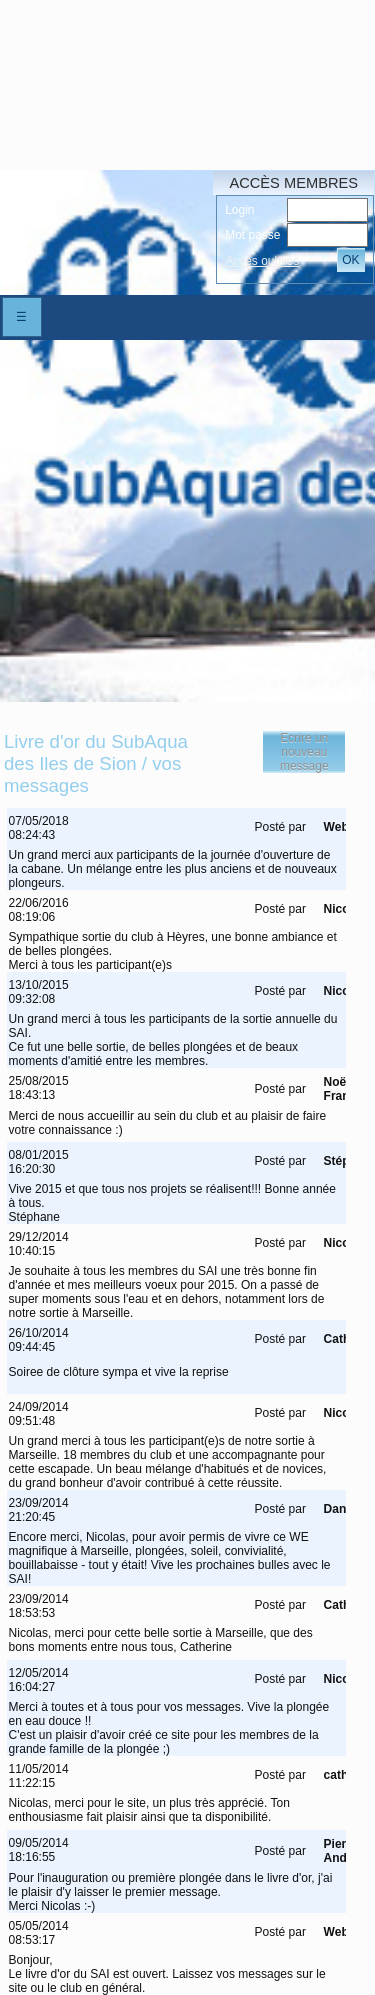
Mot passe (252, 235)
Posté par (280, 827)
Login (239, 210)
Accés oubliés (262, 261)
